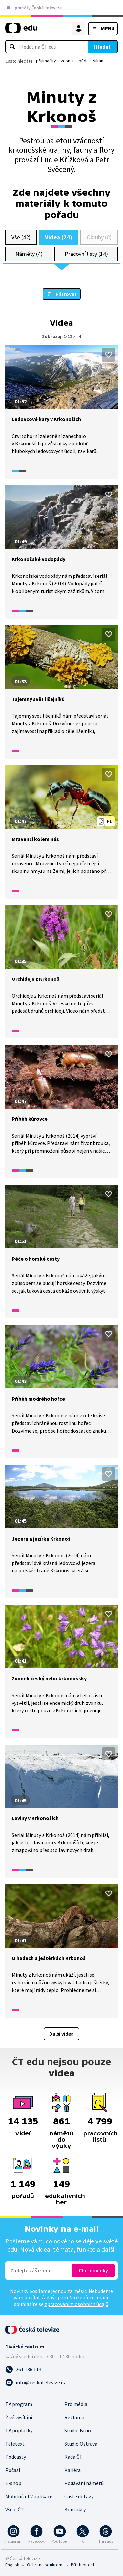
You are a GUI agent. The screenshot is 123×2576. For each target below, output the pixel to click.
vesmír (67, 61)
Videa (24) (58, 237)
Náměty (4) (29, 253)
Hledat (102, 46)
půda (84, 61)
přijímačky (46, 61)
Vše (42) (21, 237)
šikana (99, 61)
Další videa (61, 2033)
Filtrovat (66, 294)
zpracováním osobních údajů (76, 2304)
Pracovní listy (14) (86, 253)
